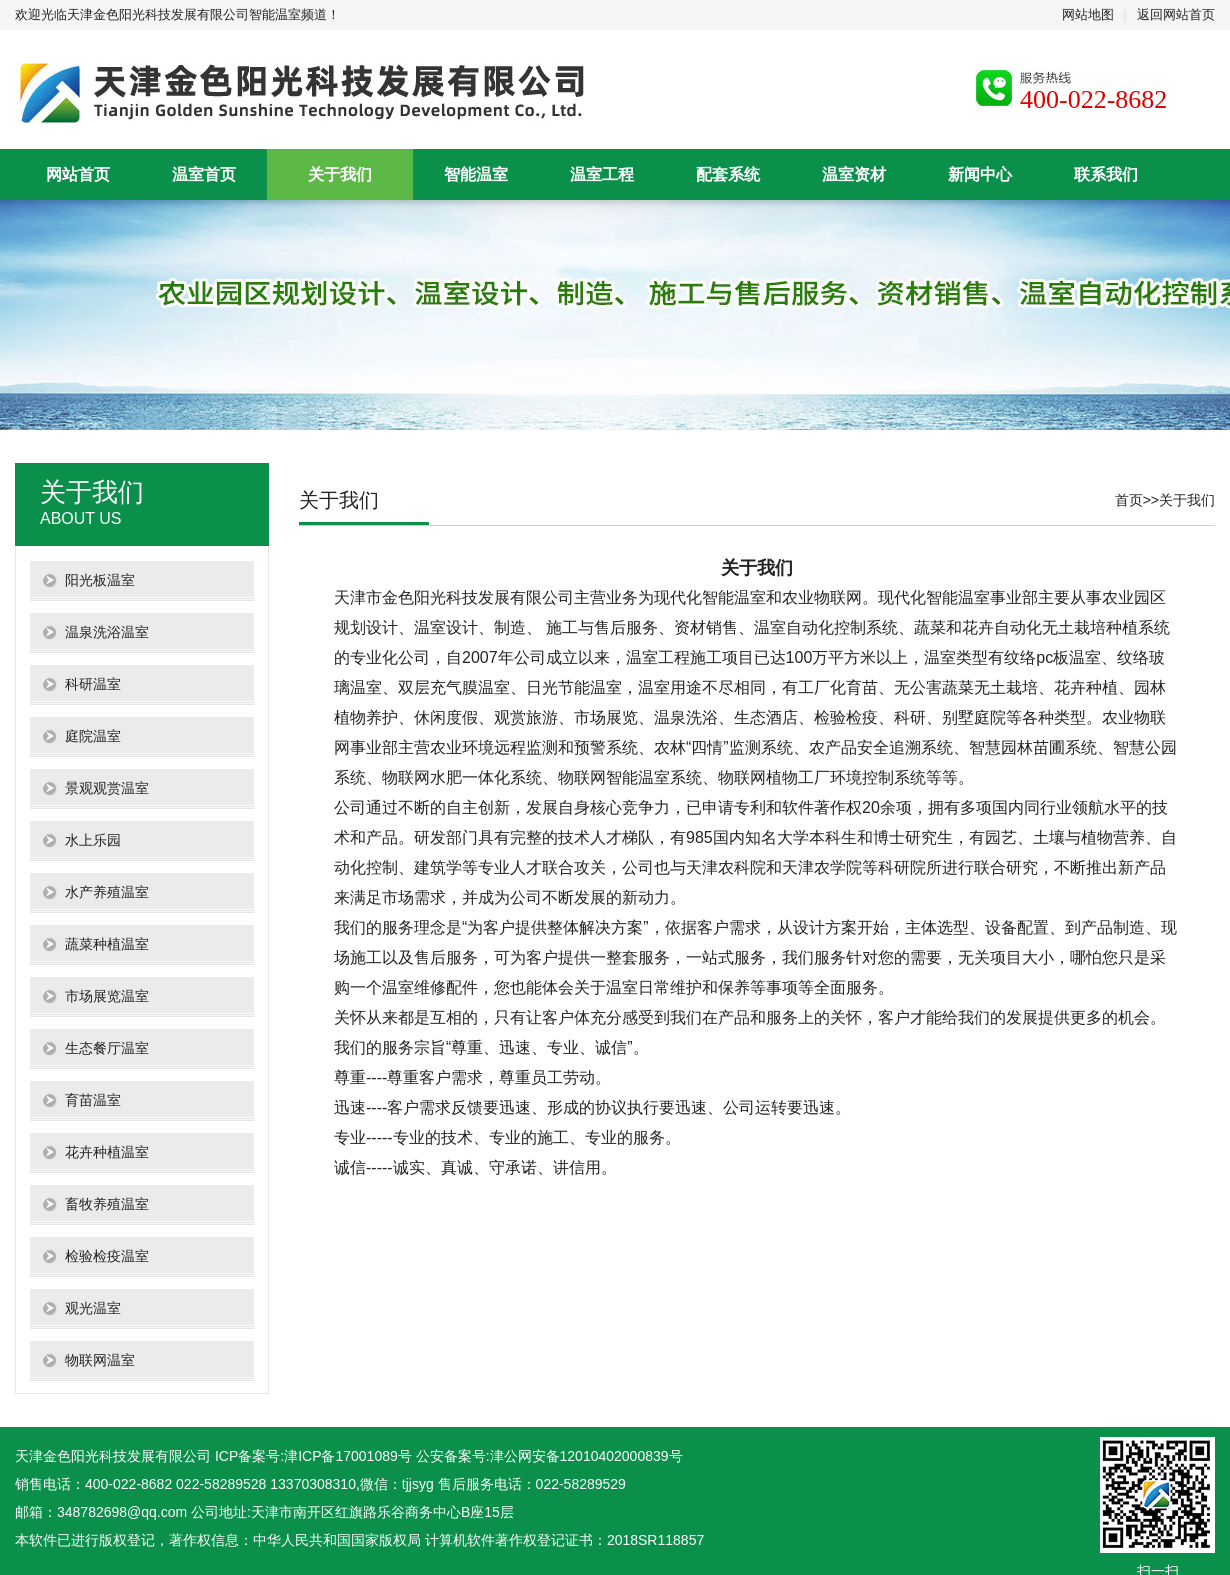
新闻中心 (980, 174)
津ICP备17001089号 (348, 1456)
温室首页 (204, 174)
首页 (1129, 500)
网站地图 (1088, 14)
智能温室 (476, 174)
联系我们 (1106, 174)
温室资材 (854, 174)
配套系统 (728, 174)
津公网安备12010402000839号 (586, 1456)
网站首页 (78, 174)
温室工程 (602, 174)
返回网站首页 (1176, 14)
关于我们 (340, 174)
